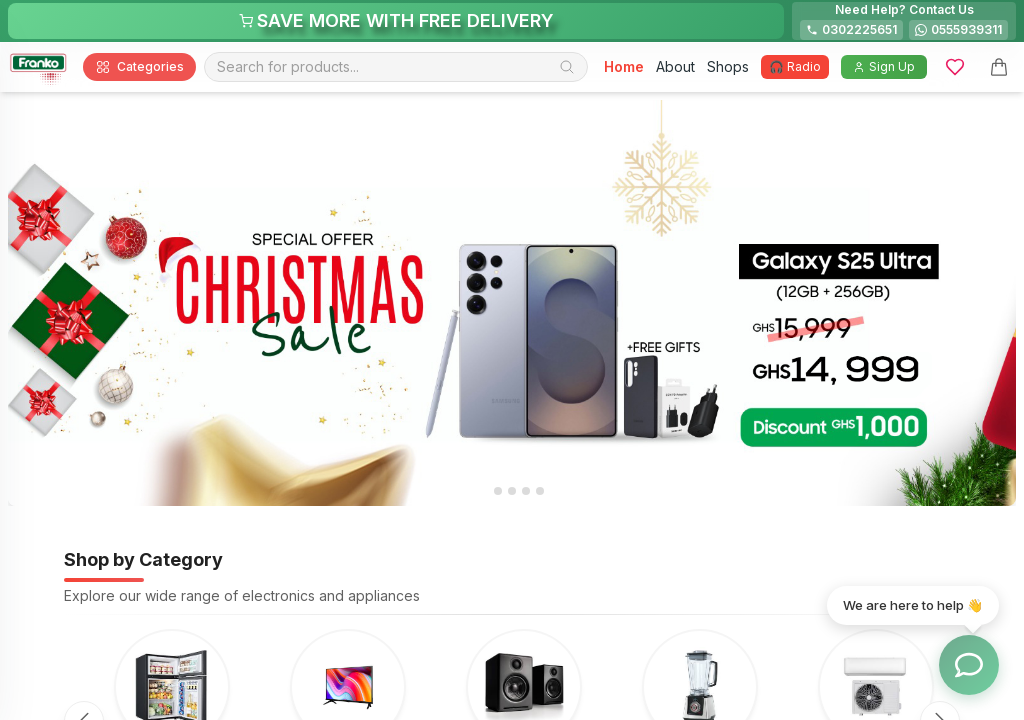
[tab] (483, 491)
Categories (139, 67)
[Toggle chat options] (969, 665)
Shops (728, 66)
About (675, 66)
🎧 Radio (795, 66)
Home (624, 66)
